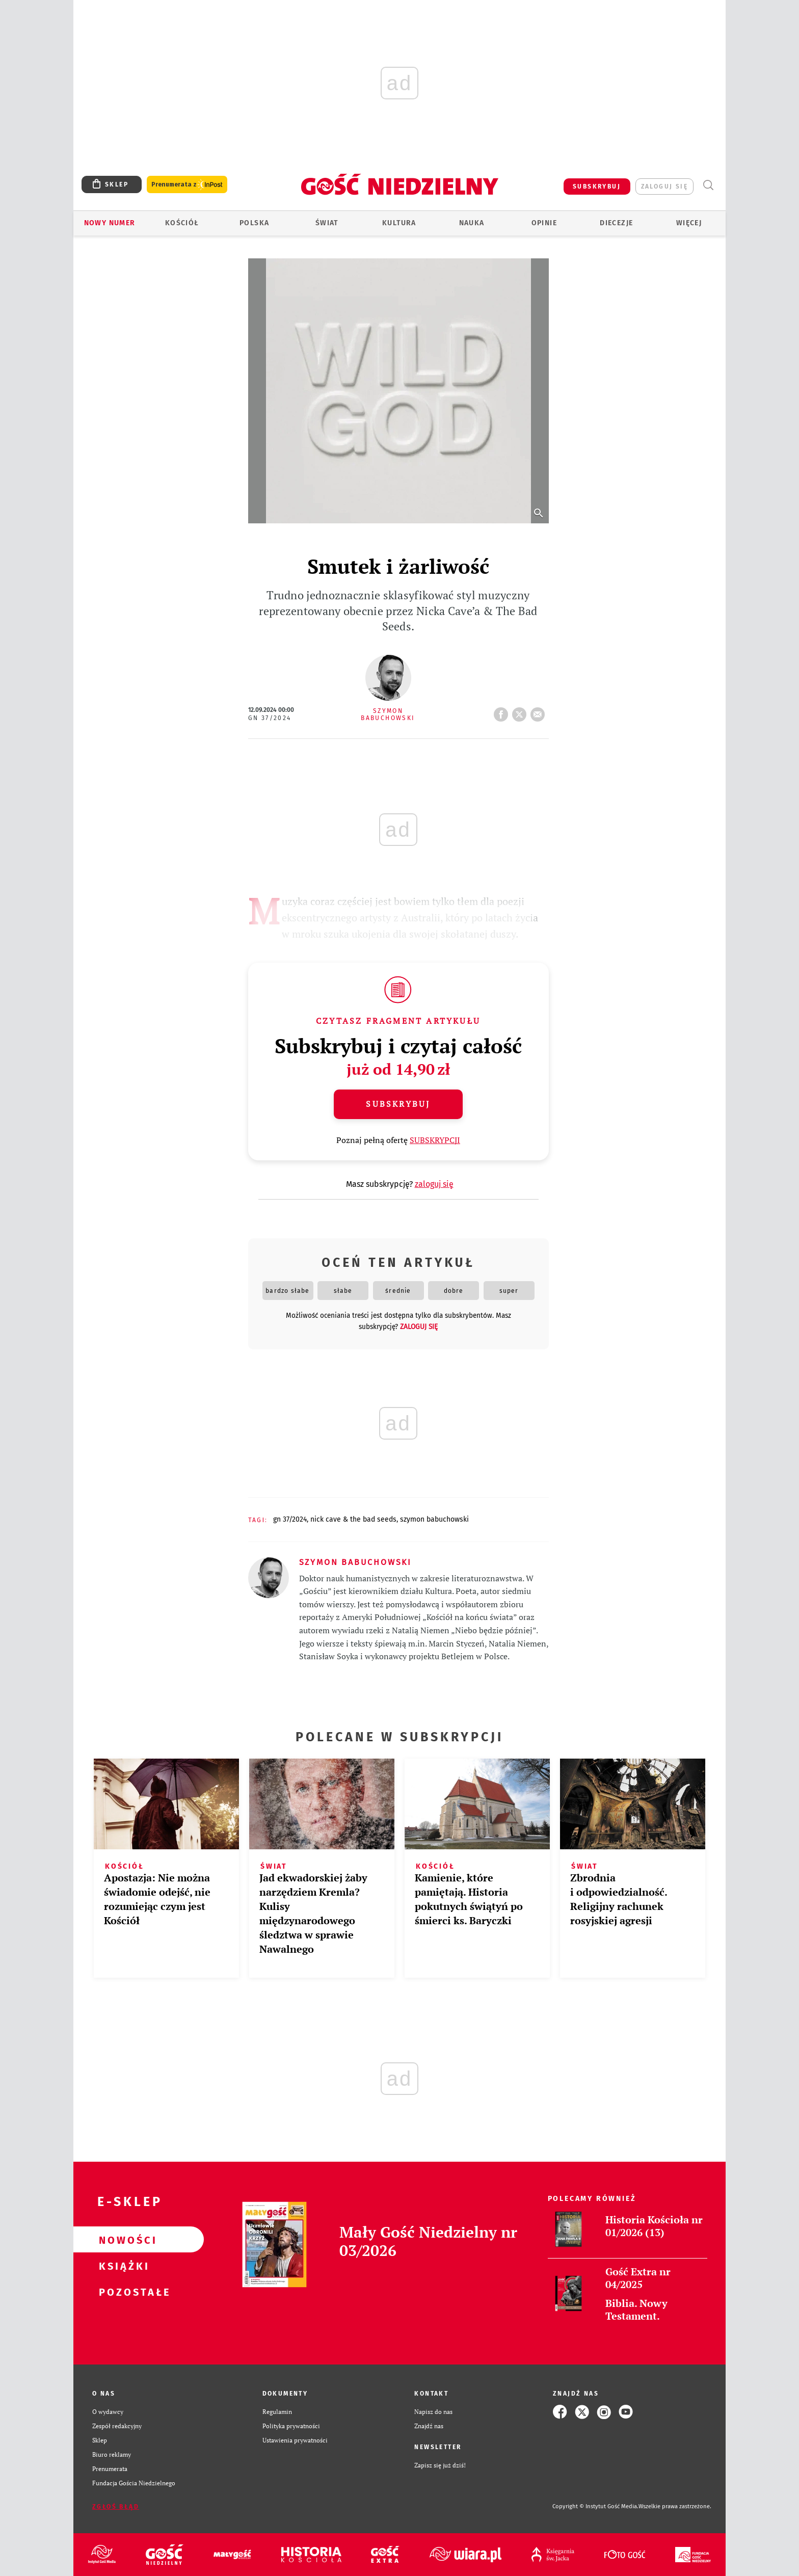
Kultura (399, 223)
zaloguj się (664, 186)
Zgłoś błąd (115, 2506)
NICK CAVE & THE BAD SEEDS (353, 1519)
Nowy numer (110, 223)
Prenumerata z (187, 185)
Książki (122, 2265)
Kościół (182, 223)
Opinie (544, 223)
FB (503, 711)
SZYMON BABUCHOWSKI (434, 1519)
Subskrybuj (398, 1103)
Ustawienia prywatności (295, 2440)
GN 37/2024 (269, 718)
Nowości (122, 2239)
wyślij (539, 711)
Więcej (689, 223)
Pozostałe (122, 2291)
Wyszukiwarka (708, 185)
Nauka (472, 223)
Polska (254, 223)
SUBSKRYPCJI (435, 1140)
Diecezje (616, 223)
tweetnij (521, 711)
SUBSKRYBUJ (597, 186)
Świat (326, 223)
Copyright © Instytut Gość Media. (595, 2506)
